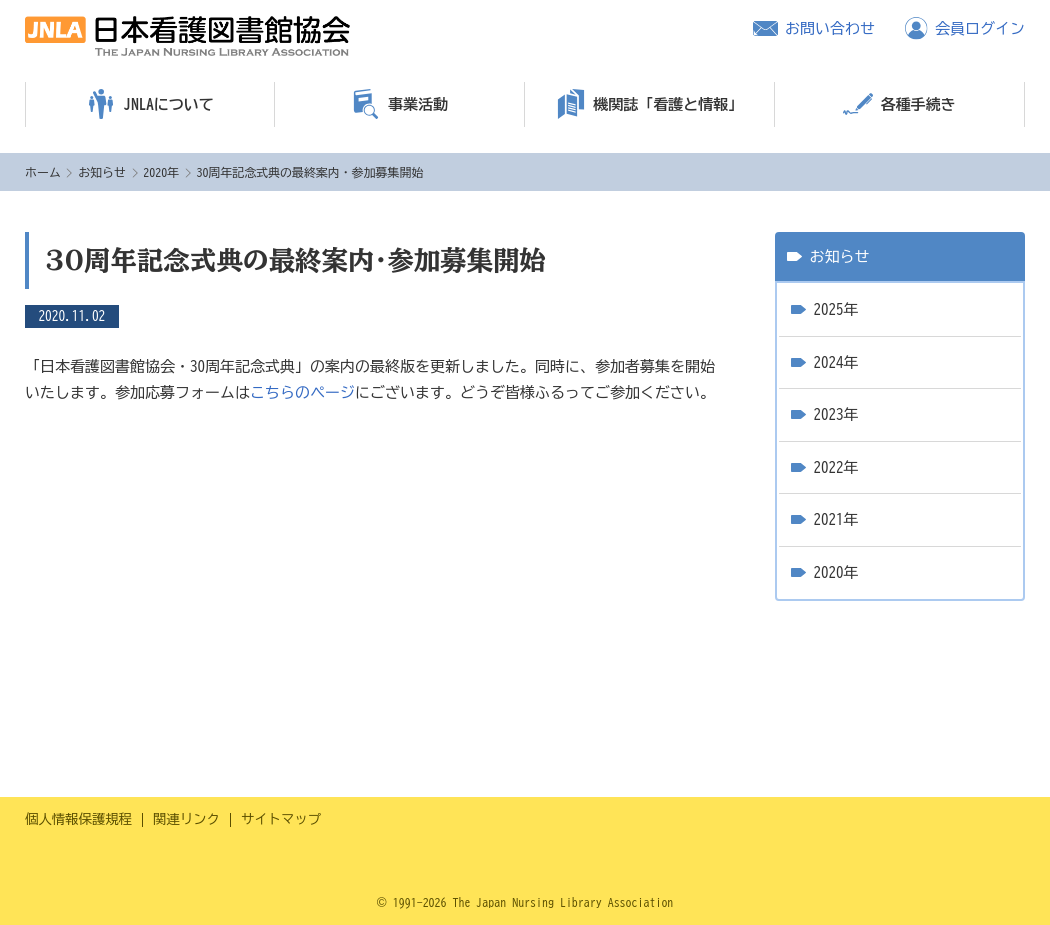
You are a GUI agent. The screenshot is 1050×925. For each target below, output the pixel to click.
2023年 (836, 414)
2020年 (161, 172)
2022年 (836, 467)
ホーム (43, 172)
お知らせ (102, 172)
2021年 (836, 519)
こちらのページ (302, 392)
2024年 (836, 362)
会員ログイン (980, 28)
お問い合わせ (830, 28)
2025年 (836, 309)
